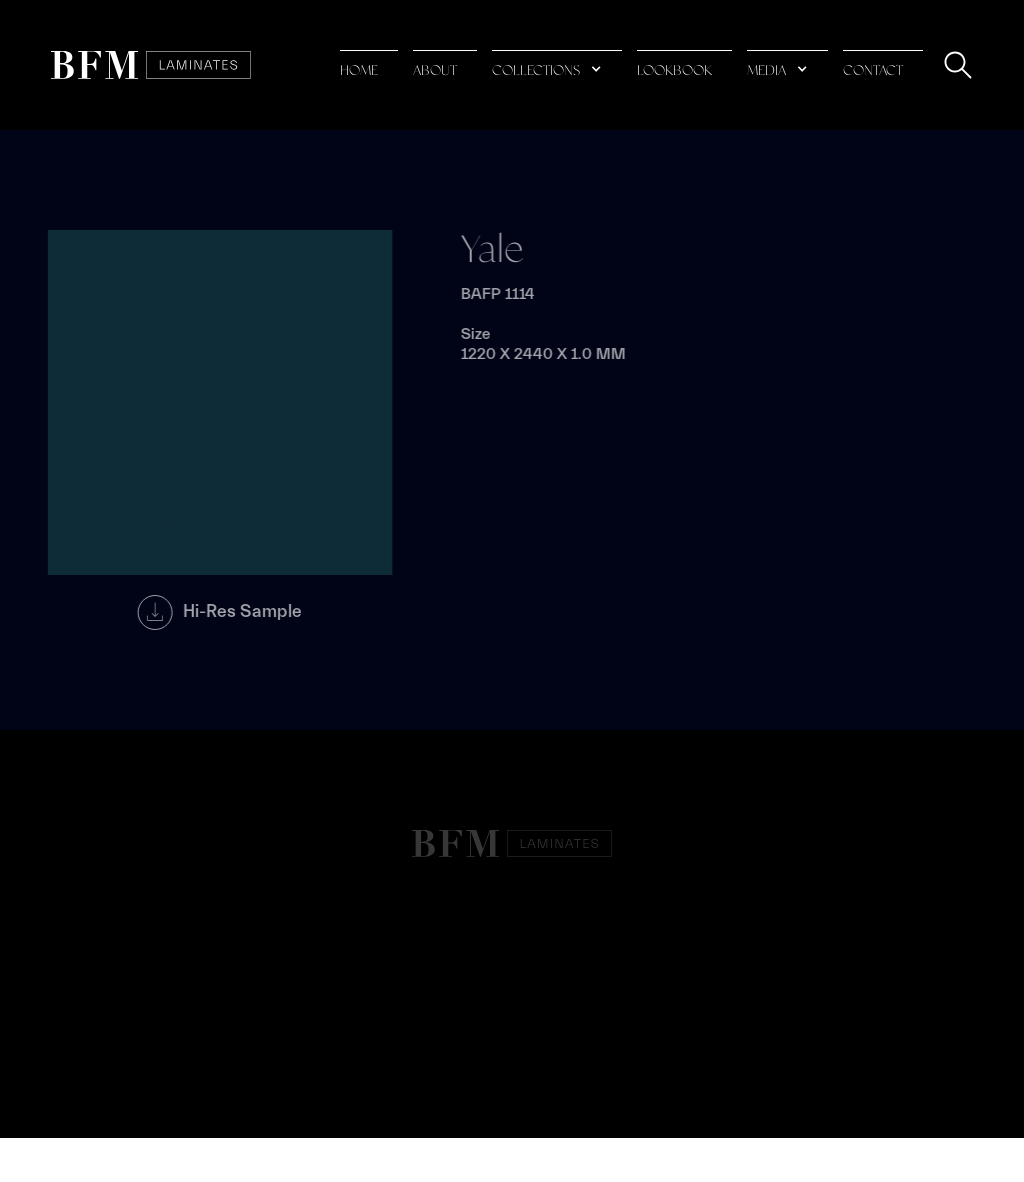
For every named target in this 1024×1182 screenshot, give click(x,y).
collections (536, 71)
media (766, 71)
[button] (557, 65)
